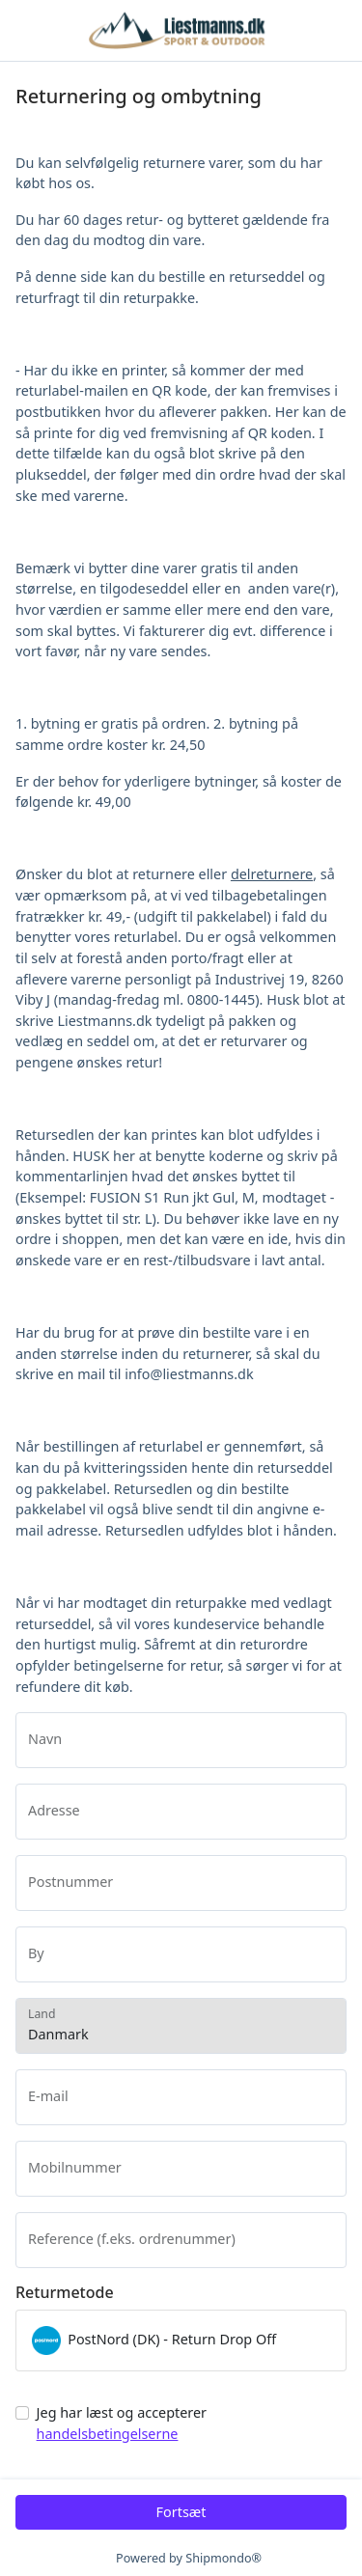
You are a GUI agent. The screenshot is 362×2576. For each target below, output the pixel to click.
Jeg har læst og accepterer (122, 2423)
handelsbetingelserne (108, 2433)
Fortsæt (181, 2512)
